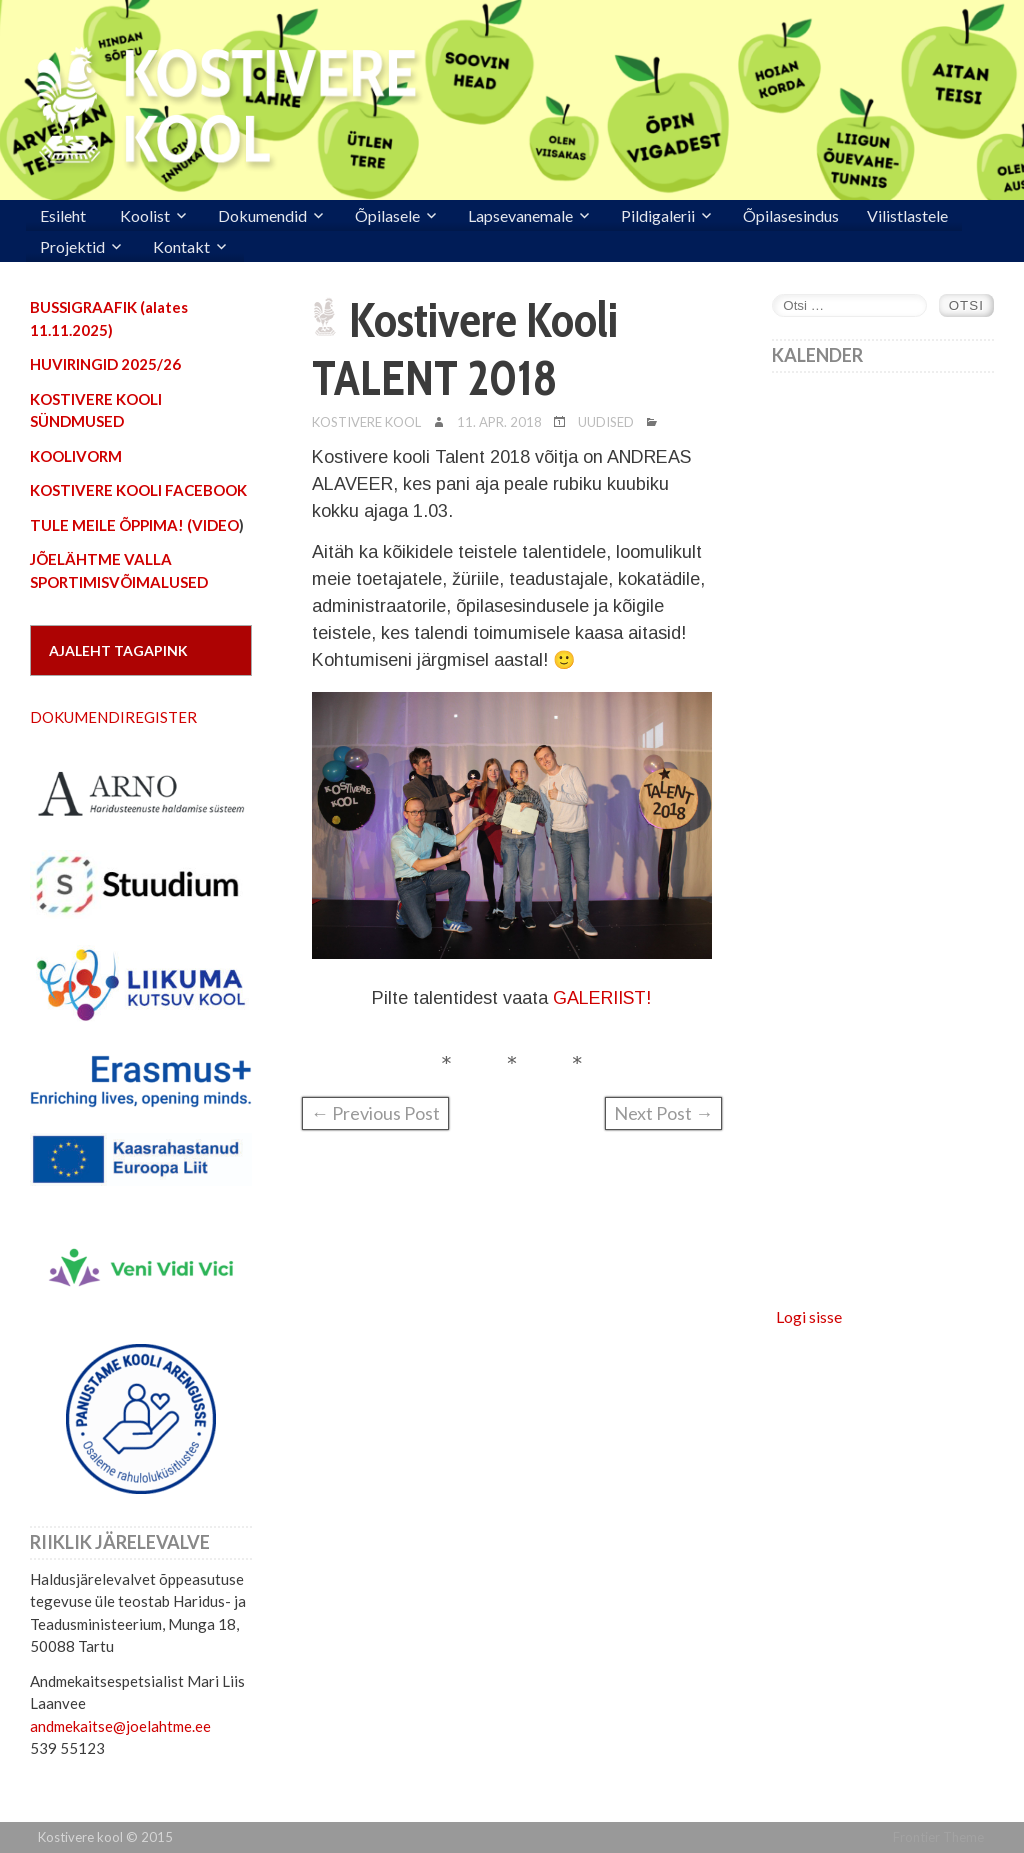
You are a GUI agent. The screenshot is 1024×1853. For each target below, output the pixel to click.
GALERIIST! (599, 998)
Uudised (606, 422)
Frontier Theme (938, 1837)
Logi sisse (809, 1316)
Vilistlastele (907, 215)
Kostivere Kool (366, 422)
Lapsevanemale (520, 215)
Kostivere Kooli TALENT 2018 (465, 349)
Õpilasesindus (791, 215)
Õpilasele (387, 215)
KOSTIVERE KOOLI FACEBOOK (138, 490)
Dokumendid (262, 215)
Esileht (63, 215)
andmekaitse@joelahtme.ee (120, 1726)
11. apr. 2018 (499, 422)
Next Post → (663, 1113)
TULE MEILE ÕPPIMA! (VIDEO (134, 525)
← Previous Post (375, 1113)
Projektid (72, 246)
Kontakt (181, 246)
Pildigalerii (658, 215)
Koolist (145, 215)
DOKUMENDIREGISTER (113, 717)
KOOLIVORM (76, 456)
